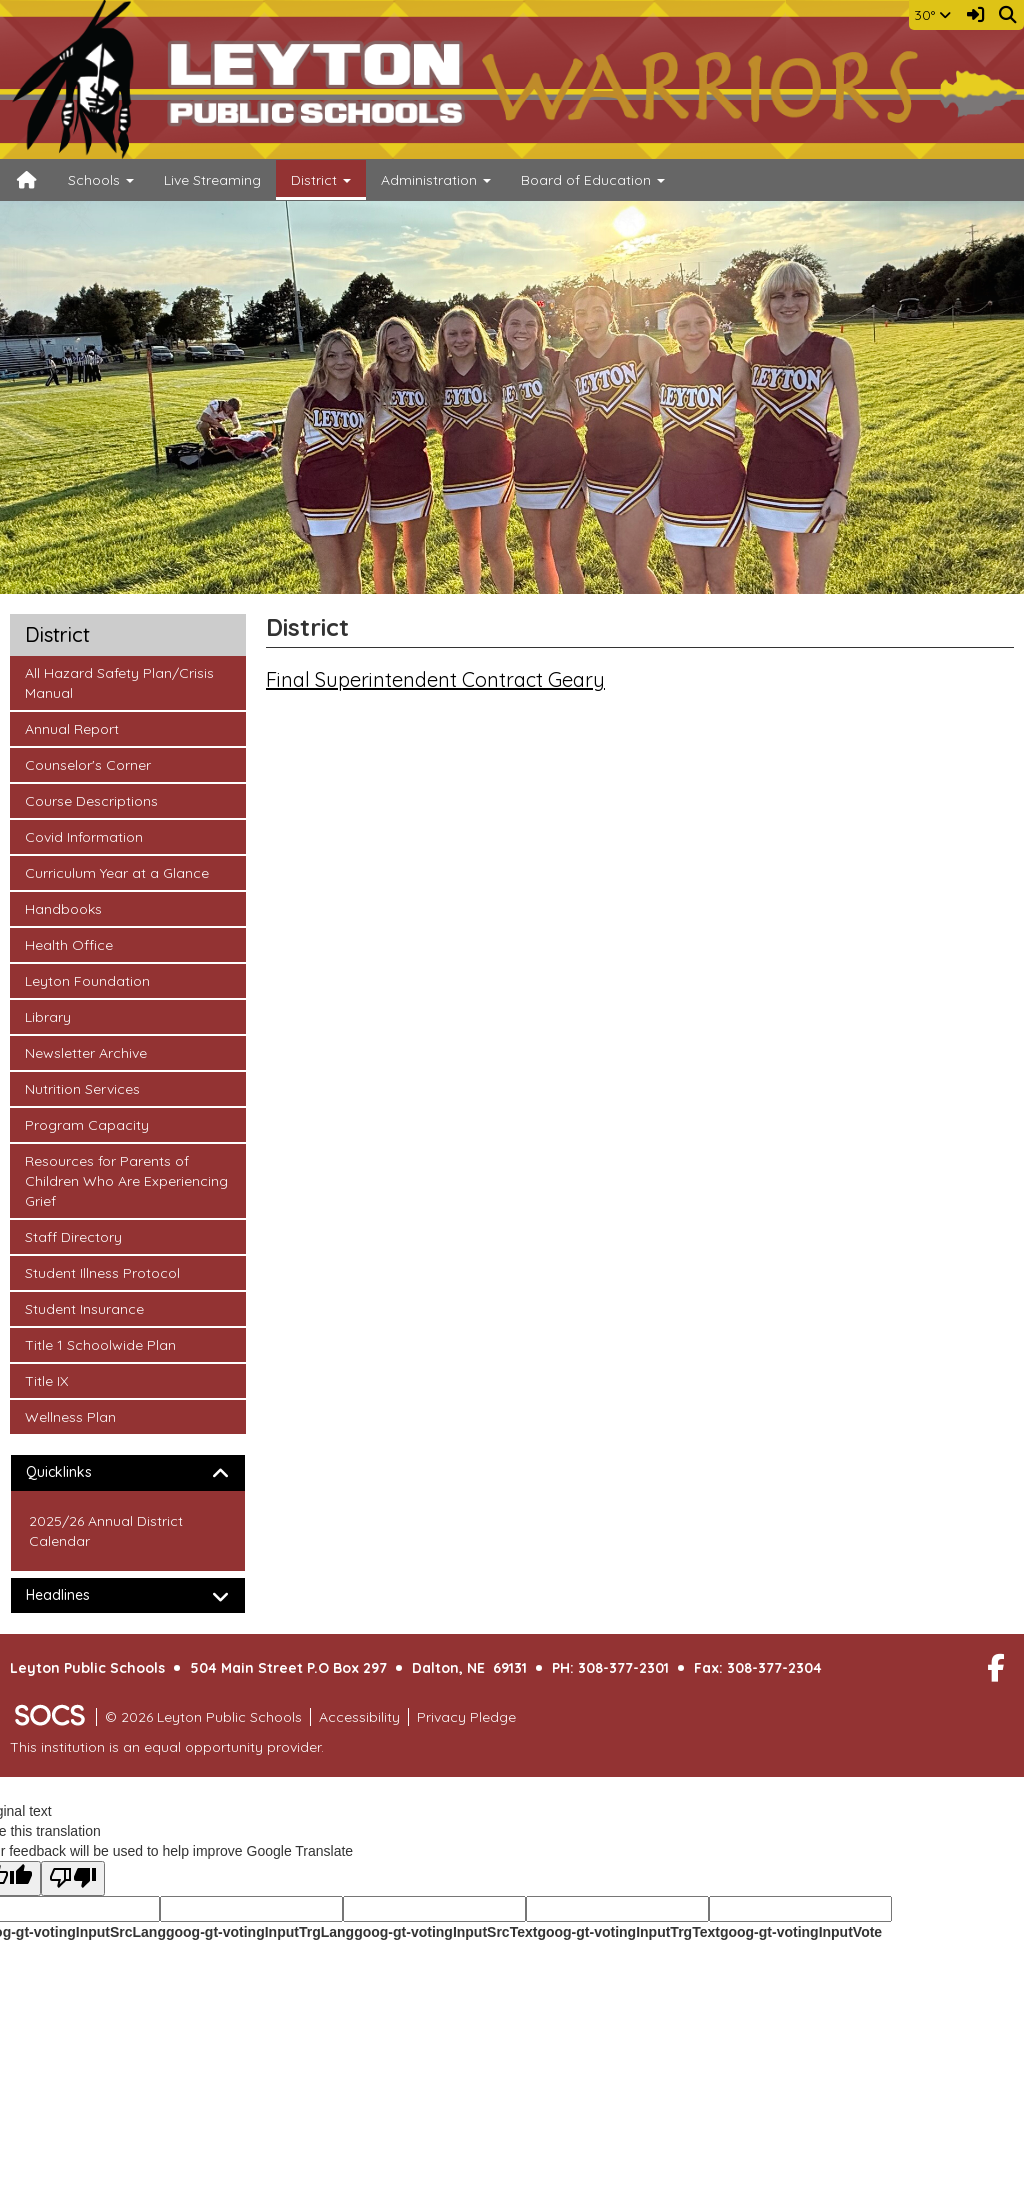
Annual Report (71, 728)
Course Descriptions (91, 800)
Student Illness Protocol (102, 1272)
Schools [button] (101, 180)
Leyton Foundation (87, 980)
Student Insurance (84, 1308)
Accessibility (359, 1717)
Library (51, 1016)
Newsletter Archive (85, 1052)
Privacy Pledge (466, 1717)
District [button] (321, 180)
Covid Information (83, 836)
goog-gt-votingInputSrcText (445, 1932)
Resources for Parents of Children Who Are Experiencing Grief (126, 1180)
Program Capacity (86, 1124)
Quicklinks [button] (76, 1472)
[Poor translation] (73, 1878)
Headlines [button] (75, 1595)
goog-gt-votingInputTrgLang (260, 1932)
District (57, 635)
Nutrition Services (82, 1088)
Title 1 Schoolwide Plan (100, 1344)
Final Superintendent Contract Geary (435, 679)
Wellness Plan (70, 1416)
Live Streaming (212, 180)
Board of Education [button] (593, 180)
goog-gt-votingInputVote (801, 1932)
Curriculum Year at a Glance (116, 872)
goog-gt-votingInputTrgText (628, 1932)
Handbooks (63, 908)
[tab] (128, 1472)
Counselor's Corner (87, 764)
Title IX (51, 1380)
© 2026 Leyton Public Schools (203, 1717)
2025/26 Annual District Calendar (106, 1531)
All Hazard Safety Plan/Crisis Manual (119, 682)
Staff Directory (73, 1236)
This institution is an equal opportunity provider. (167, 1747)
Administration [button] (436, 180)
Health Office (68, 944)
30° (932, 15)
